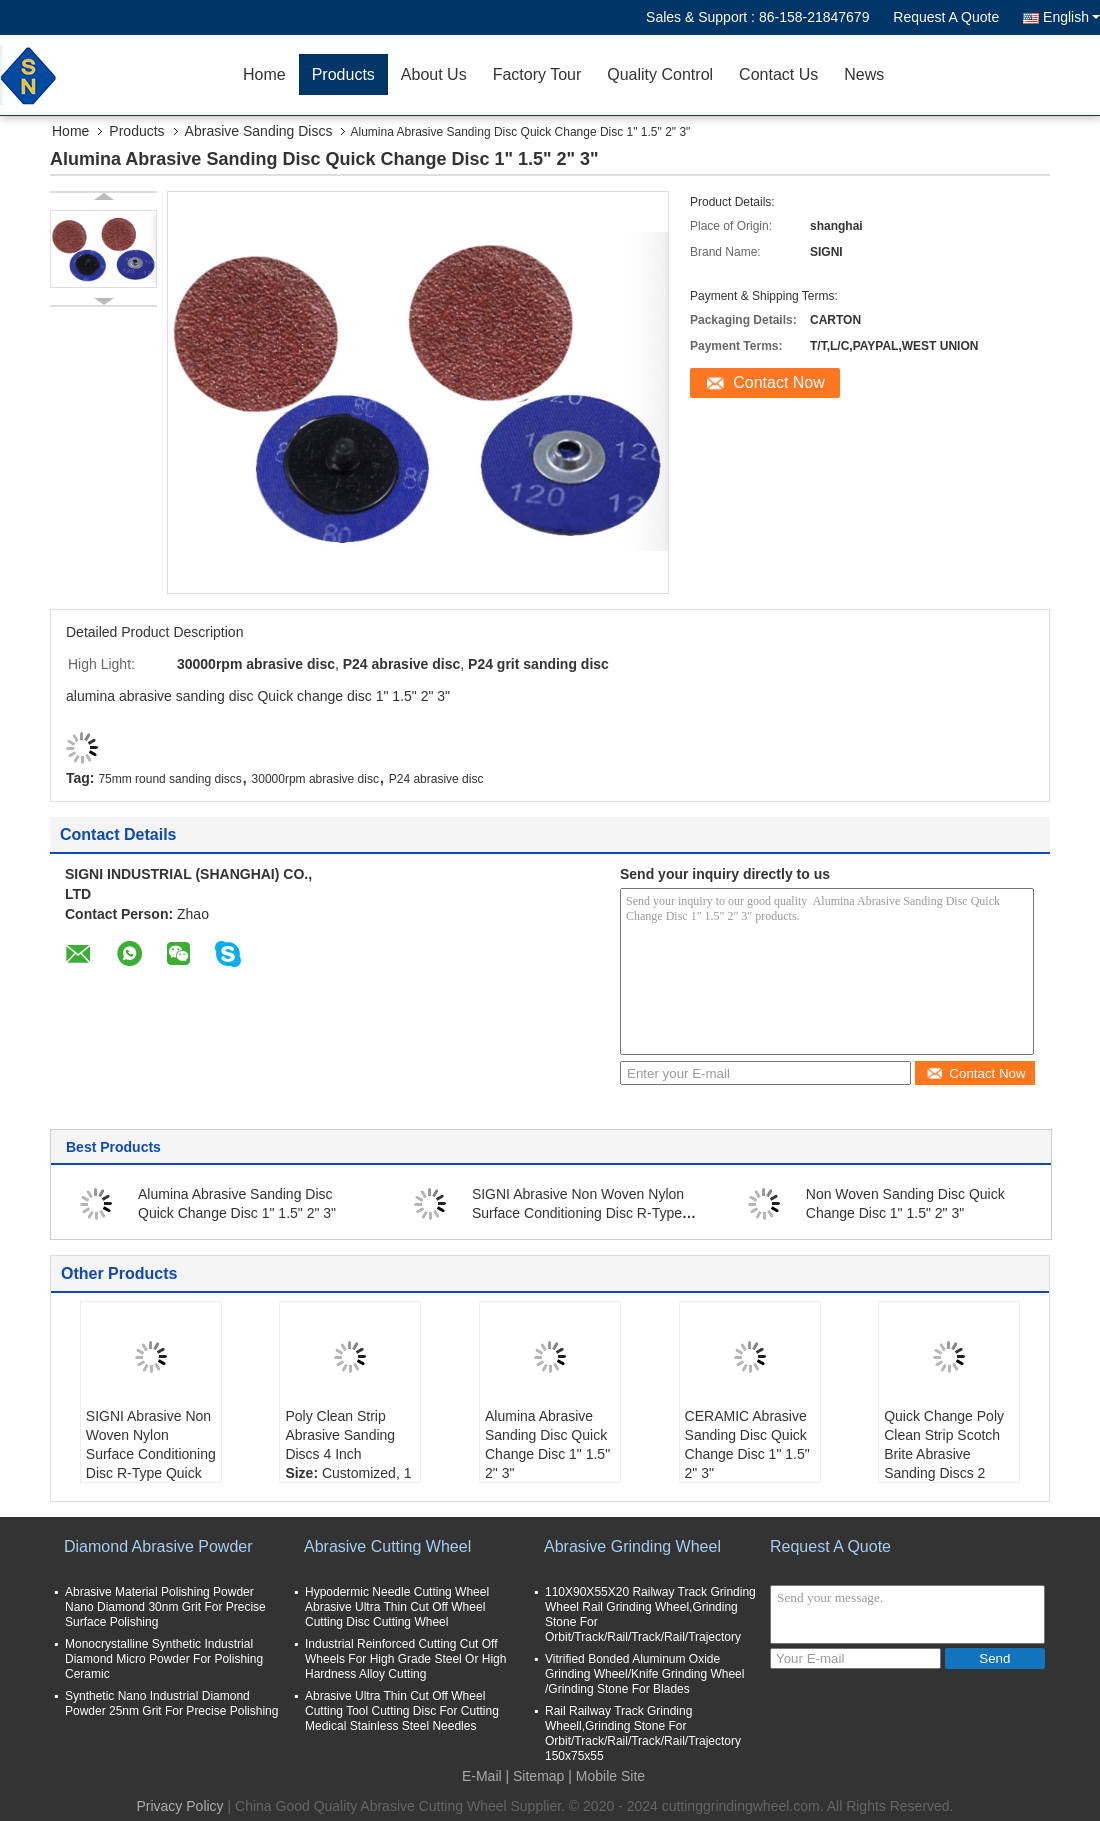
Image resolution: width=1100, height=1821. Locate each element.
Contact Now (779, 382)
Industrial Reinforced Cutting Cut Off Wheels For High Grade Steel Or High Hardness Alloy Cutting (405, 1659)
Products (343, 74)
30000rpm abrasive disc (315, 779)
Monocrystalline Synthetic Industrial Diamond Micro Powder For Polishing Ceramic (164, 1659)
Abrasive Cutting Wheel (387, 1546)
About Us (434, 74)
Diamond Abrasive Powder (158, 1546)
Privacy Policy (179, 1806)
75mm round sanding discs (169, 779)
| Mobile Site (606, 1776)
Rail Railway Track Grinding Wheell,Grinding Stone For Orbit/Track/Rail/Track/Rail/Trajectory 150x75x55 (643, 1733)
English (1071, 17)
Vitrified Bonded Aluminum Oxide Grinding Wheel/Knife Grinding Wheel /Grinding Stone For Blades (644, 1674)
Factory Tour (537, 74)
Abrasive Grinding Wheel (632, 1546)
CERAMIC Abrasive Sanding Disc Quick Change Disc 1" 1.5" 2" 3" (747, 1444)
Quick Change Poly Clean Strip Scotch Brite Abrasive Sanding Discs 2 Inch (944, 1454)
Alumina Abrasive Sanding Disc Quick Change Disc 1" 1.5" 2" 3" (547, 1444)
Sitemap (538, 1776)
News (864, 74)
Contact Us (778, 74)
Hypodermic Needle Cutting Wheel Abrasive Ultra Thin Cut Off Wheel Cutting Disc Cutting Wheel (397, 1607)
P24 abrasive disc (436, 779)
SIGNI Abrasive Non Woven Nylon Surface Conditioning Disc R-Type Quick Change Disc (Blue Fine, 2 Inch (151, 1463)
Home (264, 74)
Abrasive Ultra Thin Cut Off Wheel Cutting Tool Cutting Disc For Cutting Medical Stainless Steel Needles (402, 1711)
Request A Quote (946, 17)
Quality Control (660, 74)
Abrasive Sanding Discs (259, 131)
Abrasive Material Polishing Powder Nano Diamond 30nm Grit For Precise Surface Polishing (165, 1607)
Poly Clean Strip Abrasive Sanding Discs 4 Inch (340, 1435)
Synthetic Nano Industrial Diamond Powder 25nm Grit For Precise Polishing (171, 1703)
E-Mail (482, 1776)
